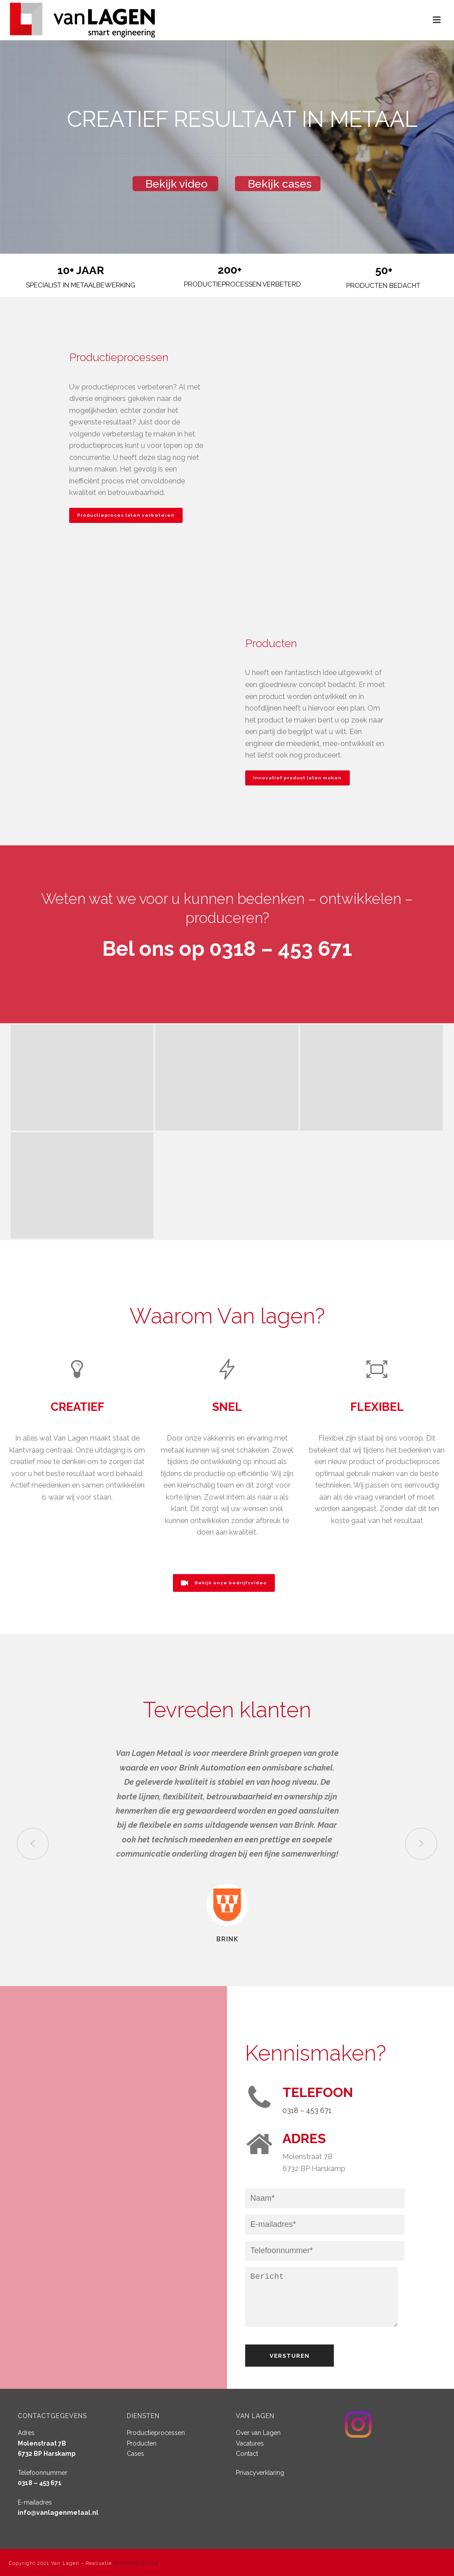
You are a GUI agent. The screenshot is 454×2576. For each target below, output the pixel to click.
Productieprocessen (156, 2432)
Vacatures (250, 2443)
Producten (142, 2443)
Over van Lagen (258, 2432)
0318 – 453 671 (307, 2110)
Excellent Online (136, 2563)
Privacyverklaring (260, 2472)
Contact (247, 2453)
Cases (135, 2453)
